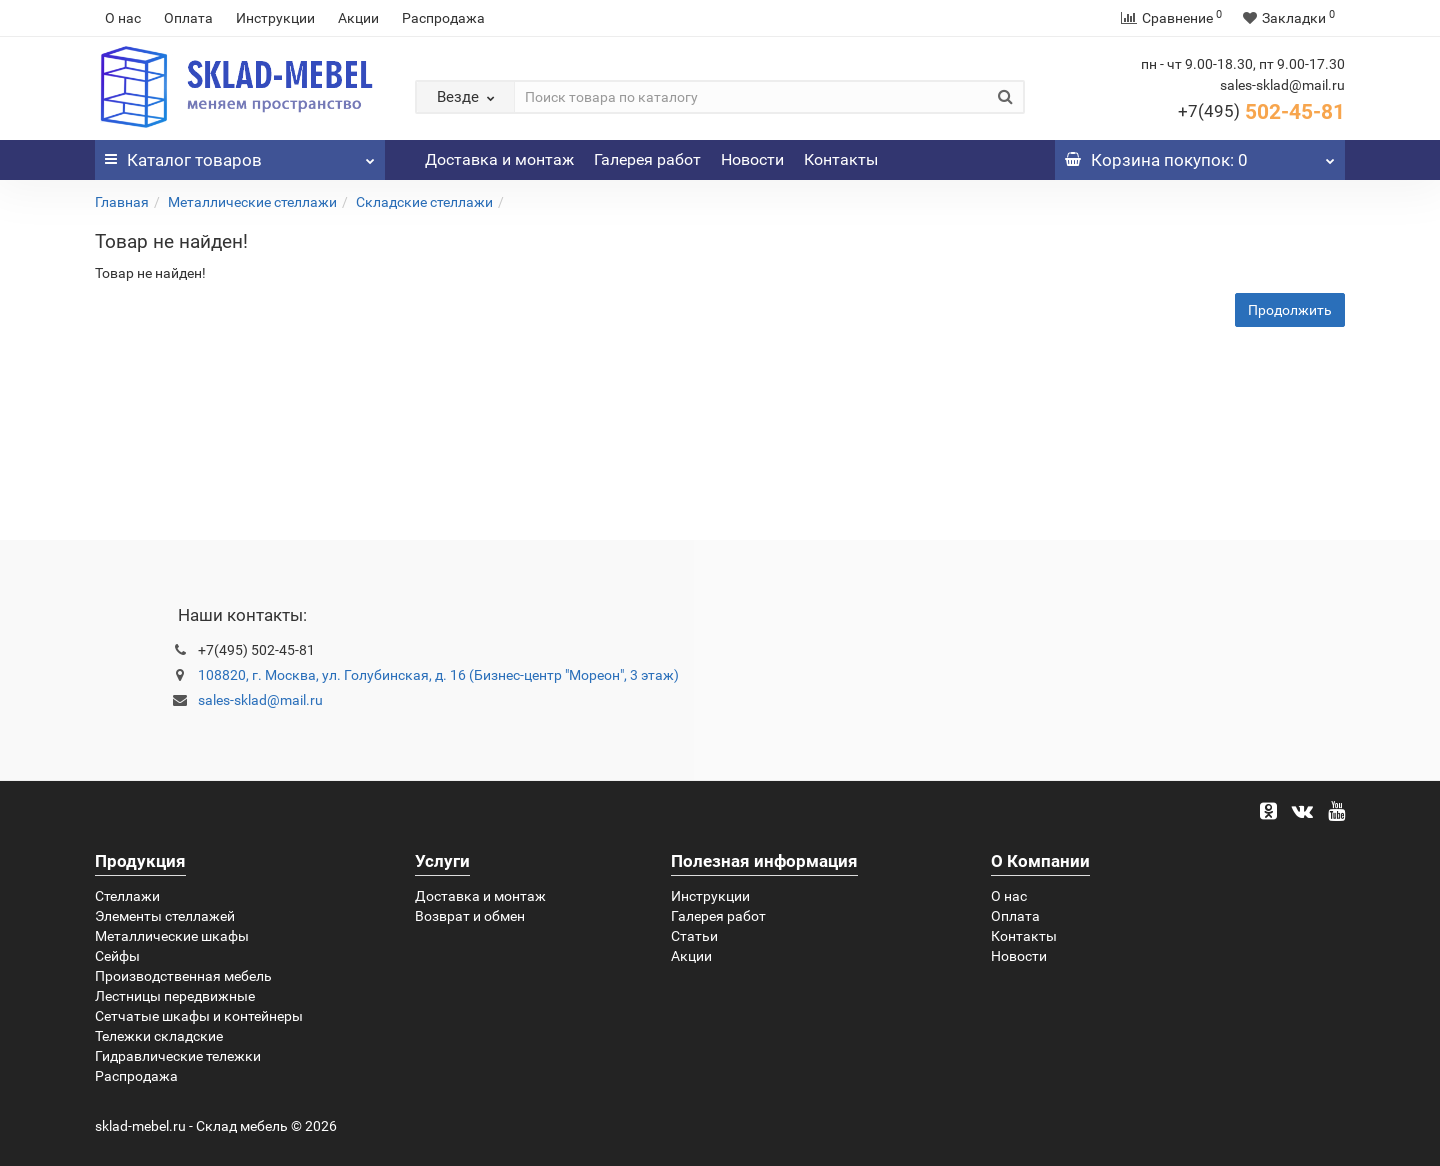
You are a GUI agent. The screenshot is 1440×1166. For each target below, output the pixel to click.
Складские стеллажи (424, 202)
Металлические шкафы (172, 936)
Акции (358, 18)
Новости (752, 159)
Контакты (841, 159)
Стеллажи (127, 896)
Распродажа (443, 18)
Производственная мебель (183, 976)
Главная (122, 202)
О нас (123, 18)
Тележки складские (159, 1036)
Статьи (694, 936)
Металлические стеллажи (252, 202)
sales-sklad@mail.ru (260, 700)
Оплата (188, 18)
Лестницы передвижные (175, 996)
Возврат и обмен (470, 916)
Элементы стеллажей (165, 916)
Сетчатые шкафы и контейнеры (199, 1016)
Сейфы (117, 956)
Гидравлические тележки (178, 1056)
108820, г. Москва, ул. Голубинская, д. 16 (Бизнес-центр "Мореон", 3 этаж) (438, 675)
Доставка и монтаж (499, 159)
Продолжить (1290, 310)
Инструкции (275, 18)
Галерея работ (647, 159)
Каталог (240, 155)
